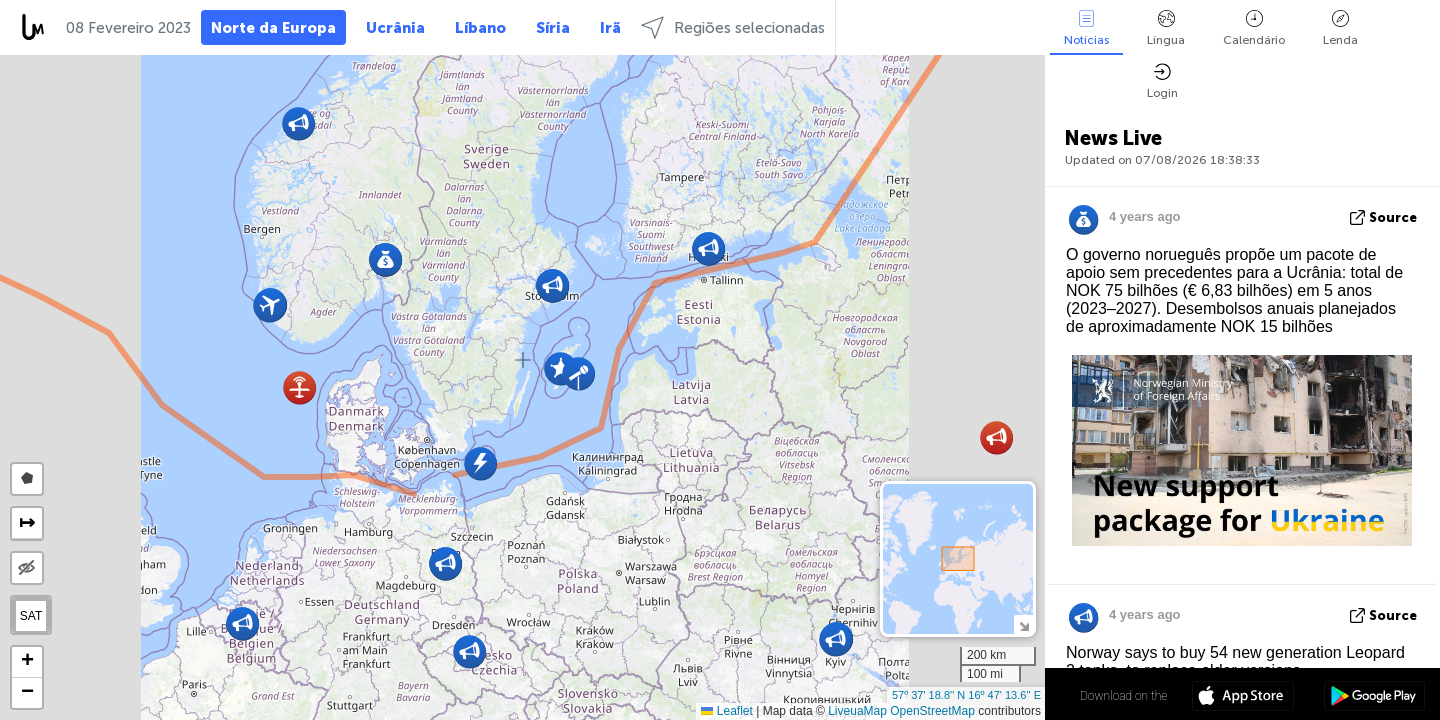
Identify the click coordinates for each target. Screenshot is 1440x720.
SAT (31, 616)
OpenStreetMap (932, 711)
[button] (299, 387)
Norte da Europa (273, 28)
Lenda (1340, 28)
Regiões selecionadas (733, 27)
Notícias (1086, 28)
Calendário (1254, 28)
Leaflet (726, 711)
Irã (610, 28)
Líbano (480, 28)
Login (1162, 81)
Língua (1166, 28)
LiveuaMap (857, 711)
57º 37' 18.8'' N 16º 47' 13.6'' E (966, 695)
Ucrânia (395, 28)
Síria (553, 28)
